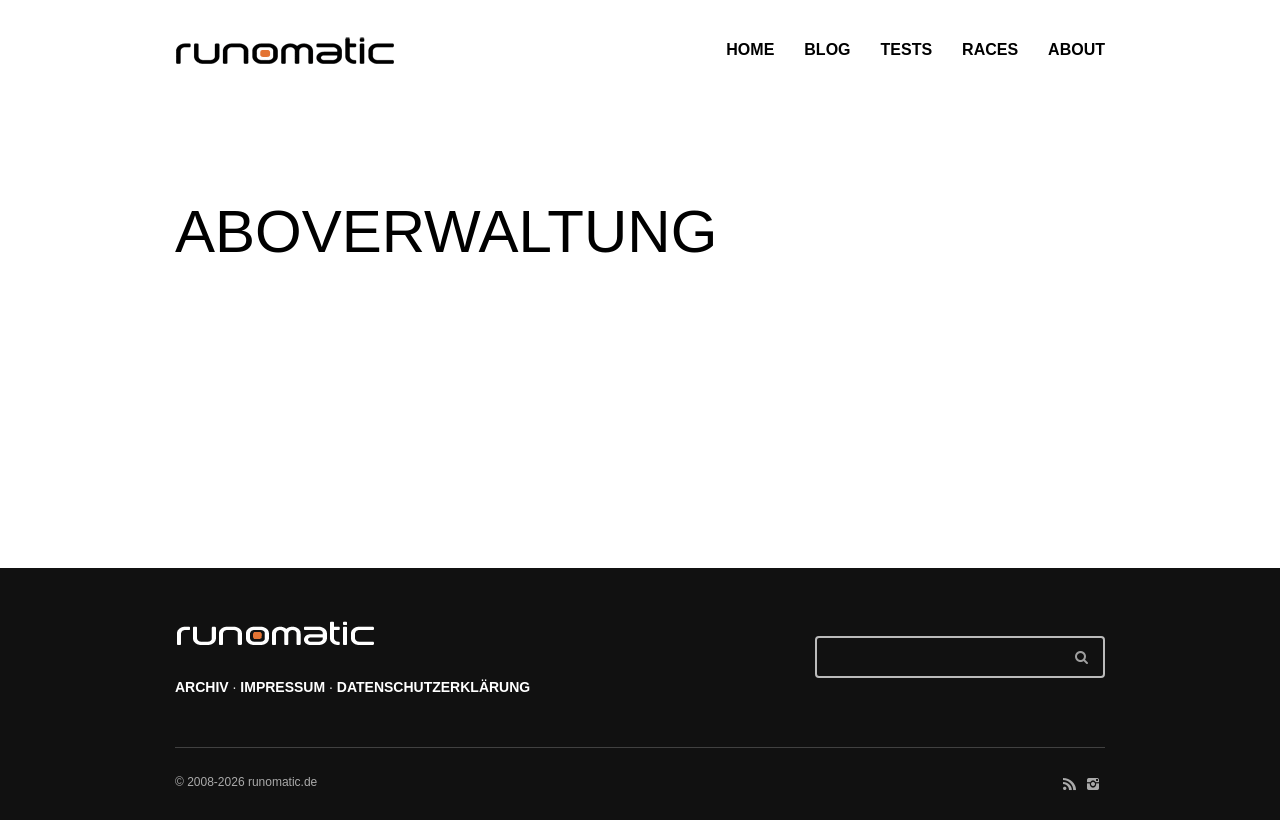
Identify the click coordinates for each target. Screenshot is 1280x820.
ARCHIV (202, 687)
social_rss (1069, 784)
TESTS (907, 49)
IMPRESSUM (282, 687)
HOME (750, 49)
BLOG (827, 49)
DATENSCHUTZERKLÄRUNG (433, 687)
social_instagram (1093, 784)
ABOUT (1076, 49)
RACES (990, 49)
